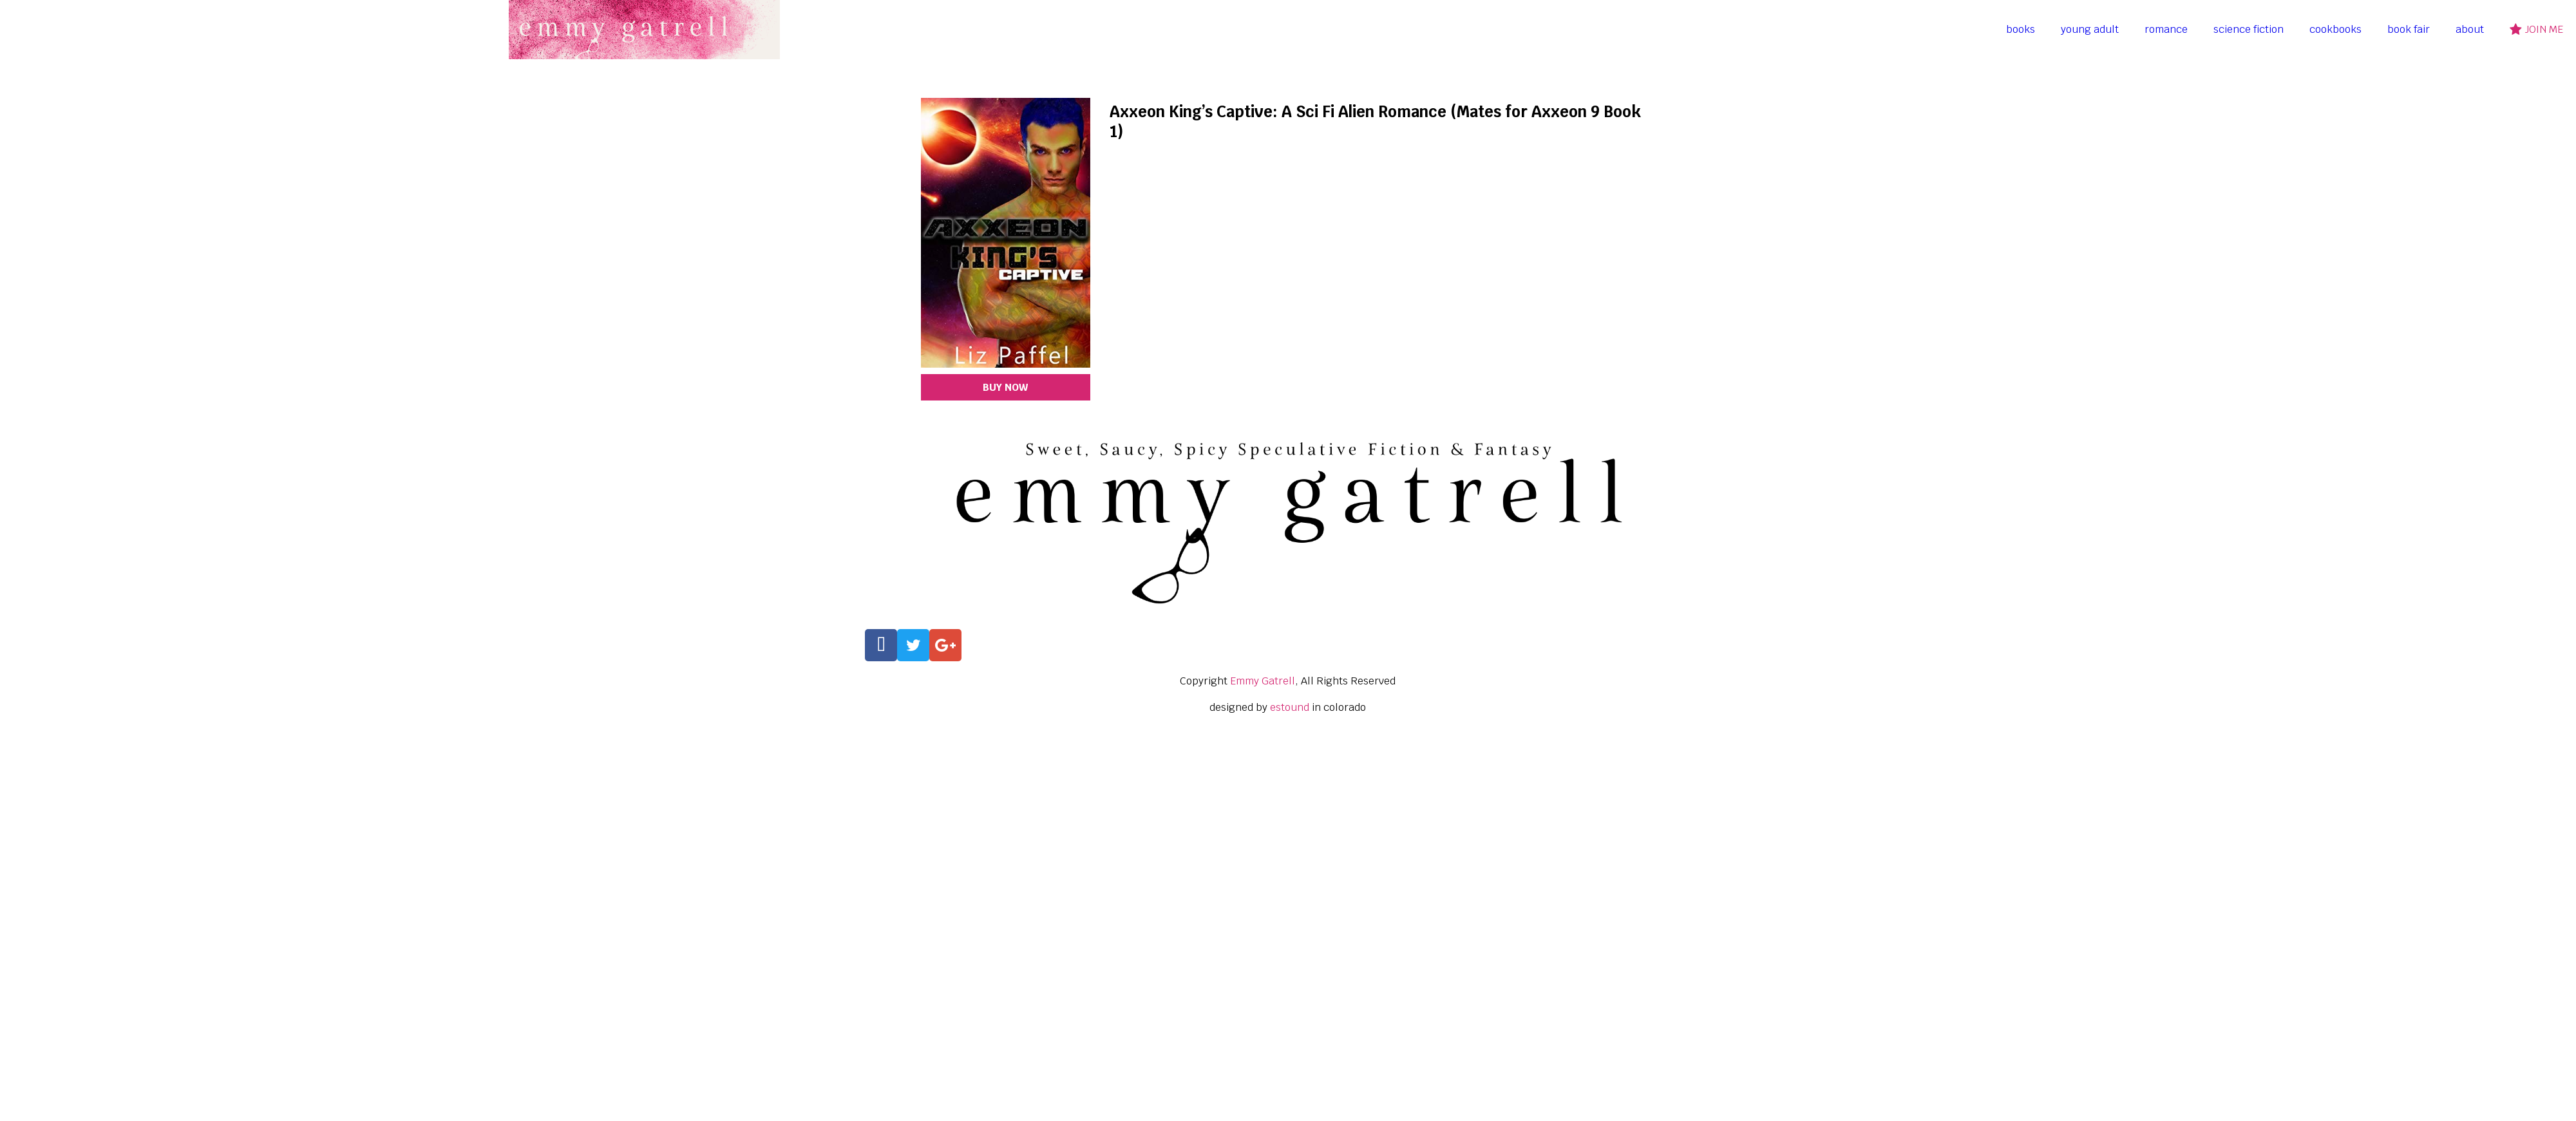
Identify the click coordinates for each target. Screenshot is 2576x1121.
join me (2536, 29)
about (2470, 29)
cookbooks (2335, 29)
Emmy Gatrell (1262, 681)
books (2020, 29)
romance (2166, 29)
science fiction (2248, 29)
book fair (2408, 29)
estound (1289, 707)
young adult (2090, 29)
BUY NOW (1005, 387)
